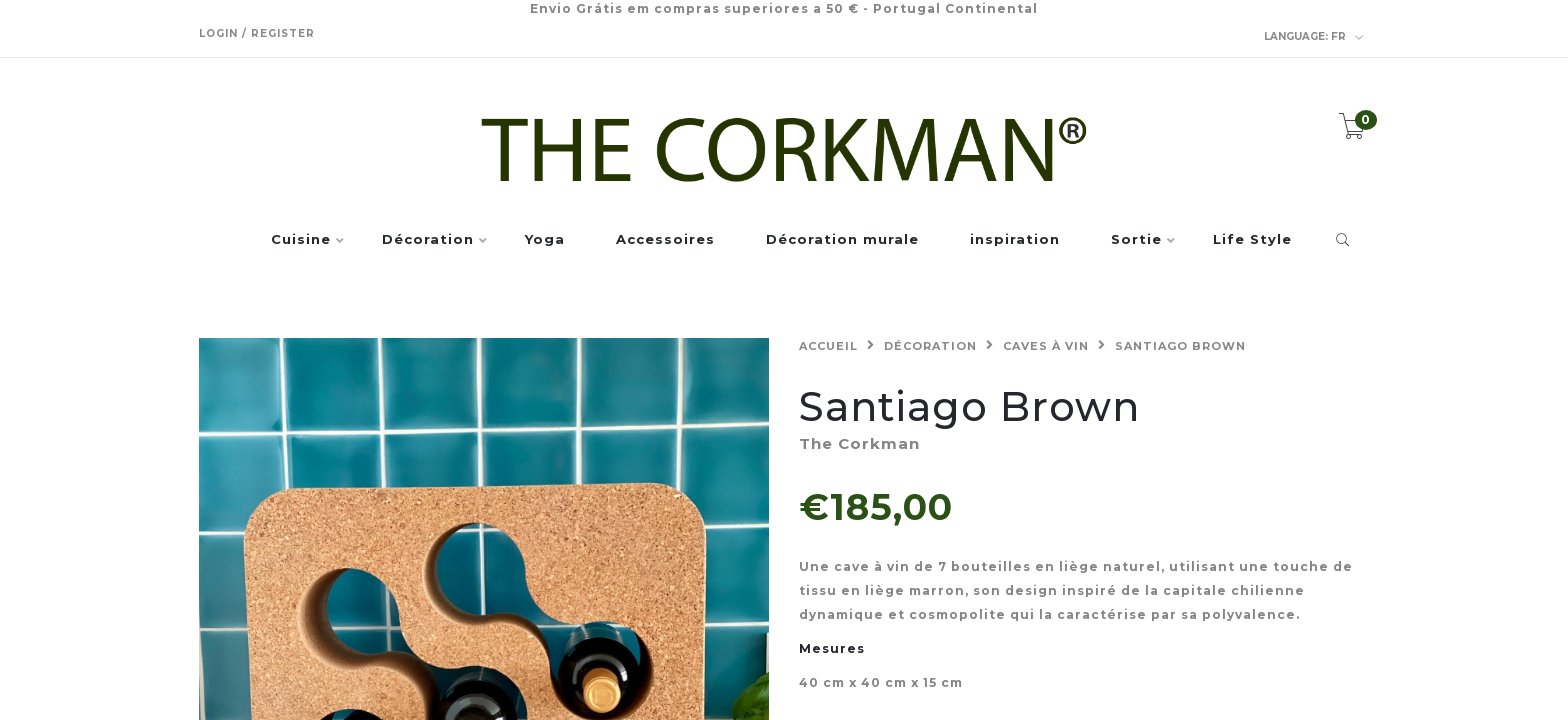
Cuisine (301, 240)
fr (1314, 37)
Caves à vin (1046, 346)
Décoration (428, 240)
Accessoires (665, 240)
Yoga (545, 240)
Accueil (828, 346)
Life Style (1252, 240)
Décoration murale (842, 240)
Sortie (1136, 240)
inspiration (1015, 240)
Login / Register (257, 33)
